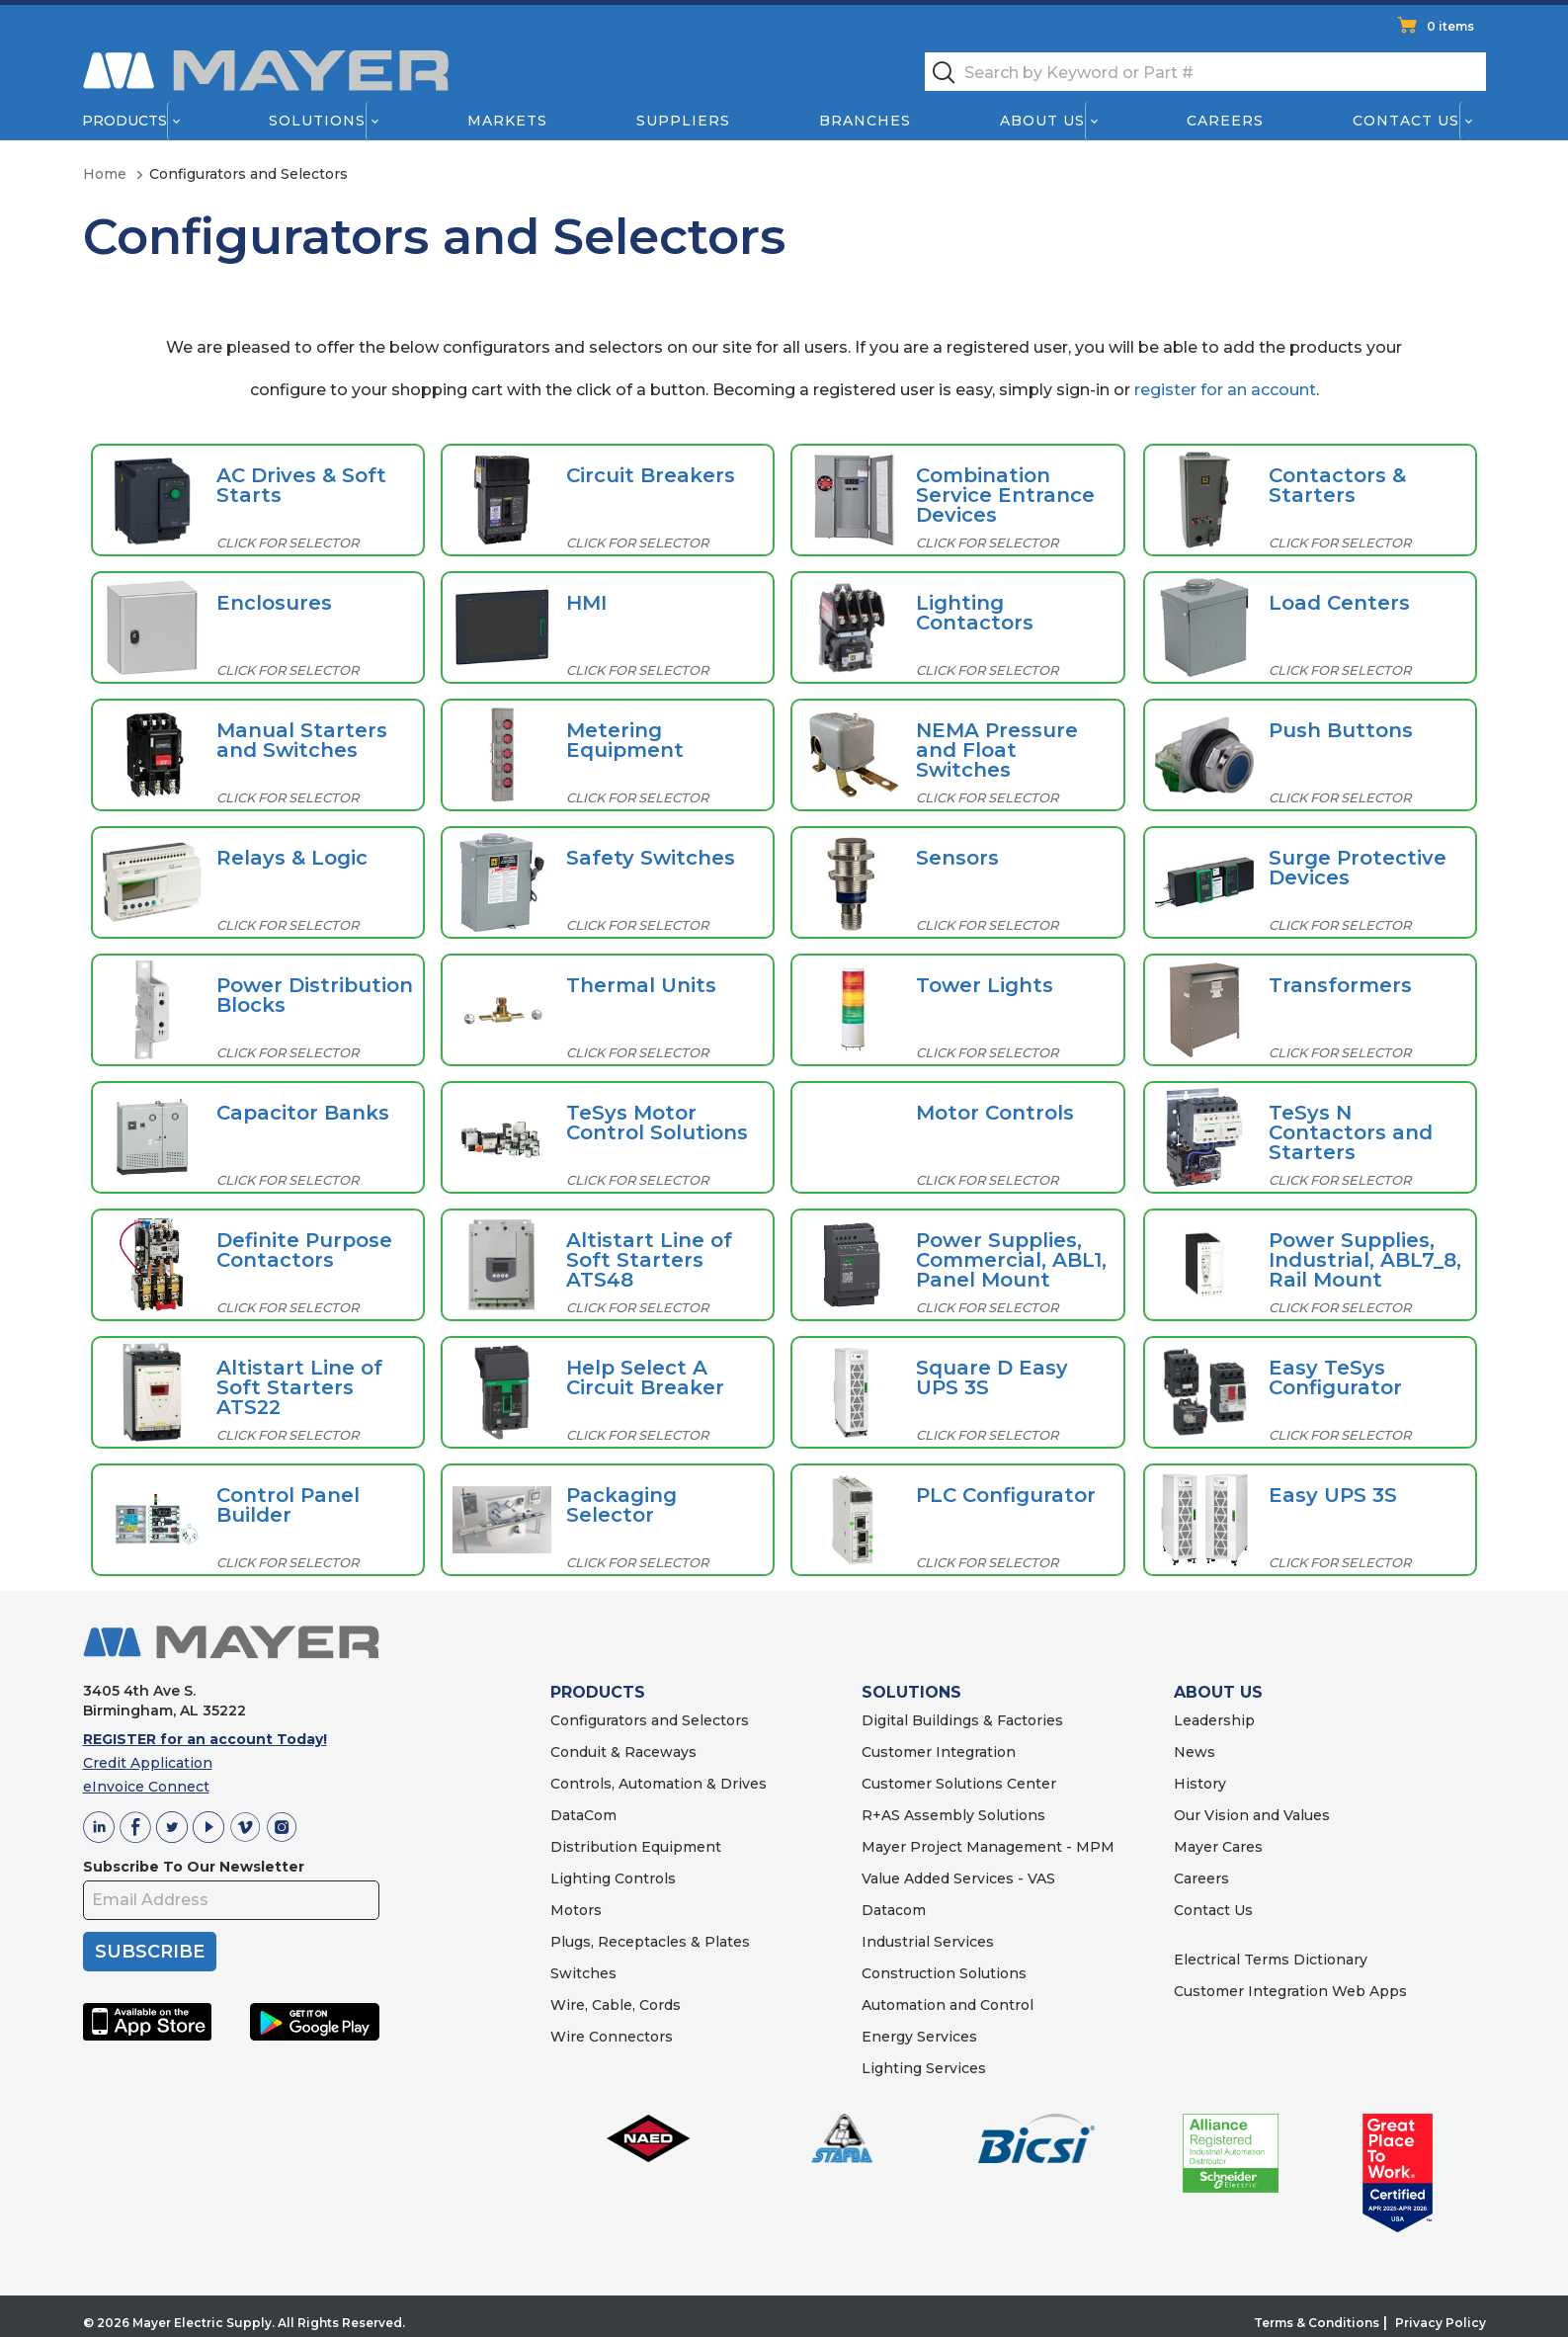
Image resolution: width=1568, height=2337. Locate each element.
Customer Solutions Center (959, 1784)
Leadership (1214, 1720)
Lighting (580, 1878)
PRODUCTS (597, 1692)
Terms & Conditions (1316, 2322)
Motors (576, 1910)
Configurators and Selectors (649, 1720)
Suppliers (682, 120)
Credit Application (147, 1763)
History (1200, 1784)
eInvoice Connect (146, 1786)
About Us (1042, 120)
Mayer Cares (1218, 1847)
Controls (643, 1878)
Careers (1225, 120)
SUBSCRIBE (150, 1951)
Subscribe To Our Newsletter (193, 1867)
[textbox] (1205, 71)
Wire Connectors (611, 2036)
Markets (506, 120)
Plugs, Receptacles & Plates (650, 1942)
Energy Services (919, 2036)
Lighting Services (924, 2068)
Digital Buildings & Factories (962, 1720)
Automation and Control (947, 2005)
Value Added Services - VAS (958, 1878)
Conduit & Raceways (623, 1752)
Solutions (316, 120)
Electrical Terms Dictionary (1270, 1959)
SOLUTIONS (911, 1692)
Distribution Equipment (635, 1847)
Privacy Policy (1440, 2322)
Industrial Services (928, 1942)
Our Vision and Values (1252, 1815)
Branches (865, 120)
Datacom (894, 1910)
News (1194, 1752)
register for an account (1225, 389)
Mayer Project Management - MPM (988, 1847)
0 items (1450, 26)
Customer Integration (939, 1752)
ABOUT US (1218, 1692)
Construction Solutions (944, 1973)
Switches (583, 1973)
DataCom (583, 1815)
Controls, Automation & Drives (658, 1784)
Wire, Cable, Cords (615, 2005)
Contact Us (1406, 120)
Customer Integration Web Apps (1290, 1991)
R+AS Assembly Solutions (953, 1815)
